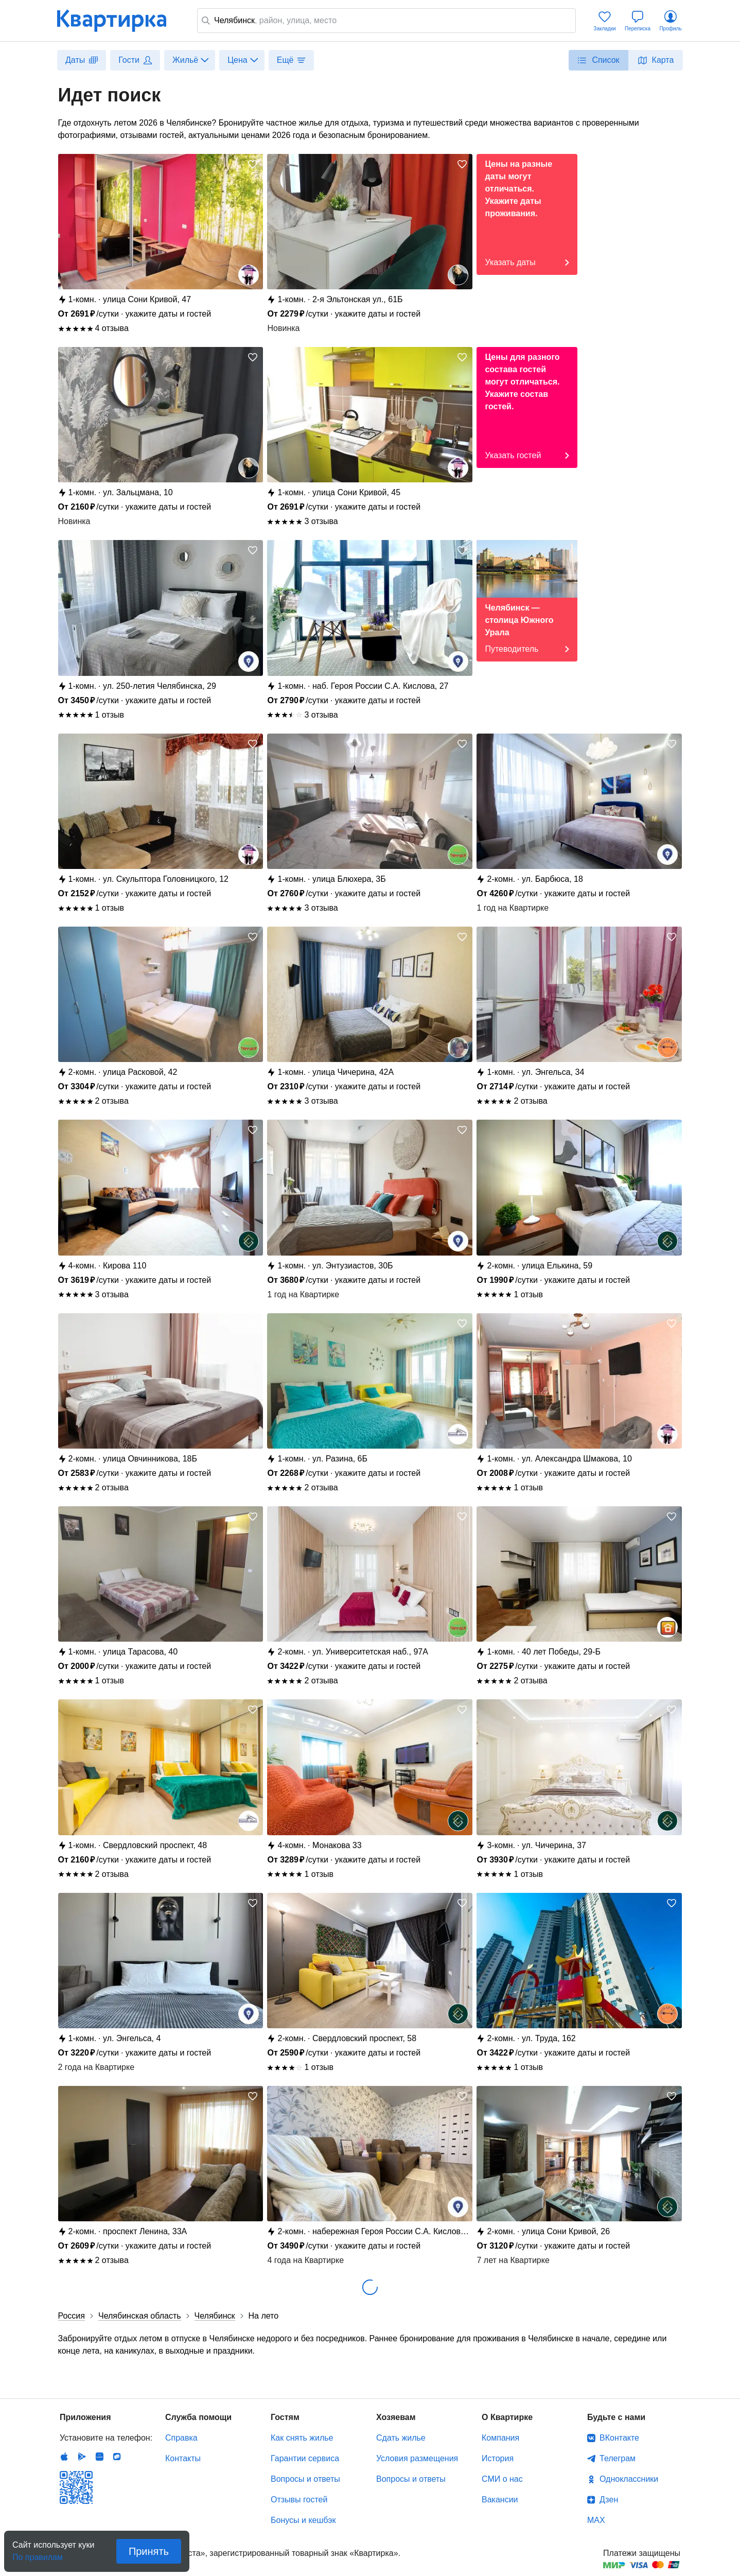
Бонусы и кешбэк (303, 2520)
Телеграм (618, 2458)
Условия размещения (417, 2458)
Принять (149, 2551)
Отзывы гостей (299, 2499)
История (498, 2458)
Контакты (183, 2458)
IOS (64, 2456)
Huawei (99, 2456)
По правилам (37, 2554)
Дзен (609, 2499)
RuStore (116, 2456)
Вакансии (500, 2499)
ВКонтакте (619, 2437)
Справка (181, 2437)
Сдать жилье (401, 2437)
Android (81, 2456)
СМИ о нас (502, 2479)
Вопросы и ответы (305, 2479)
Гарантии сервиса (305, 2458)
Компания (500, 2437)
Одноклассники (629, 2479)
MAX (596, 2520)
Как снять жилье (302, 2437)
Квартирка (119, 20)
